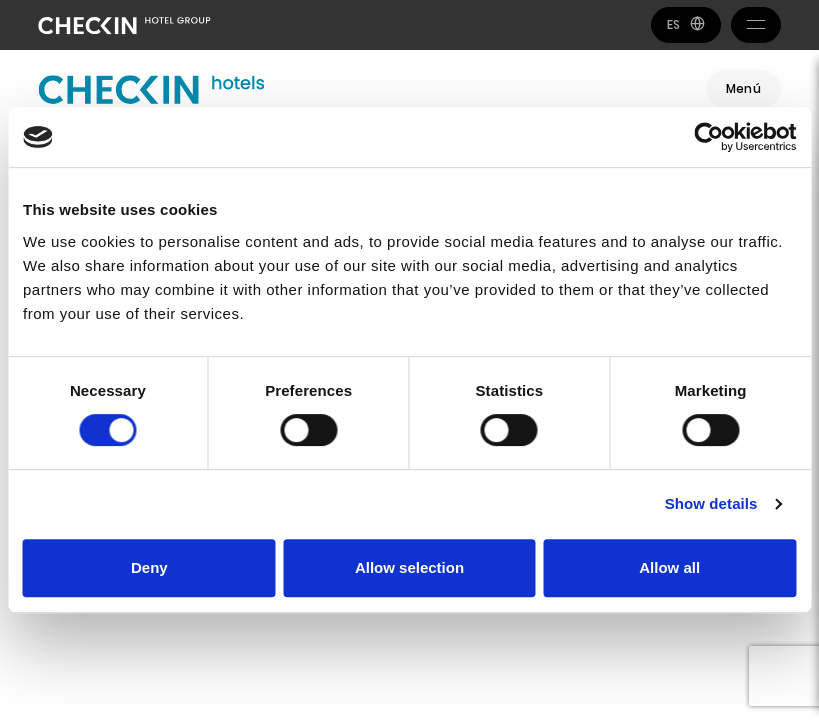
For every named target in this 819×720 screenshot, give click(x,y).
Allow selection (409, 567)
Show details (711, 503)
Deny (149, 567)
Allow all (669, 567)
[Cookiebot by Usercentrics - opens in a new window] (708, 137)
